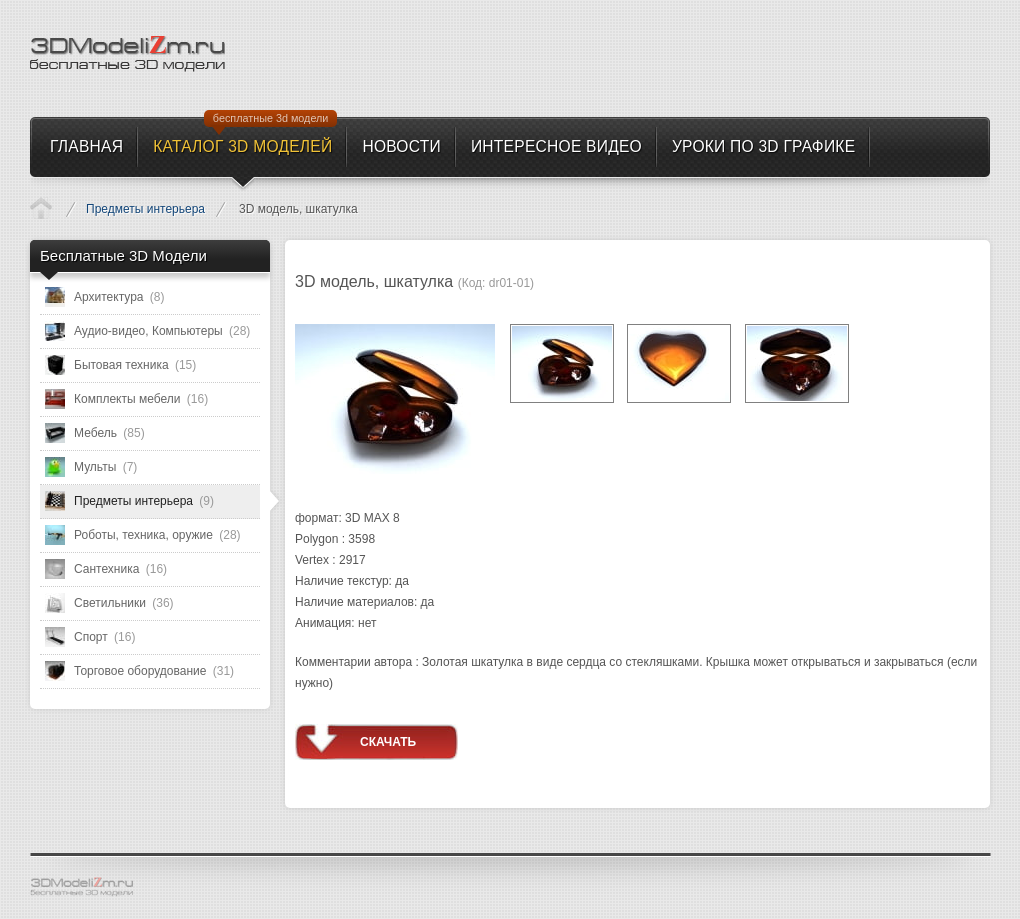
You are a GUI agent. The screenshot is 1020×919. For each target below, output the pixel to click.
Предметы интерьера (145, 209)
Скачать (388, 742)
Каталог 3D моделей (41, 208)
